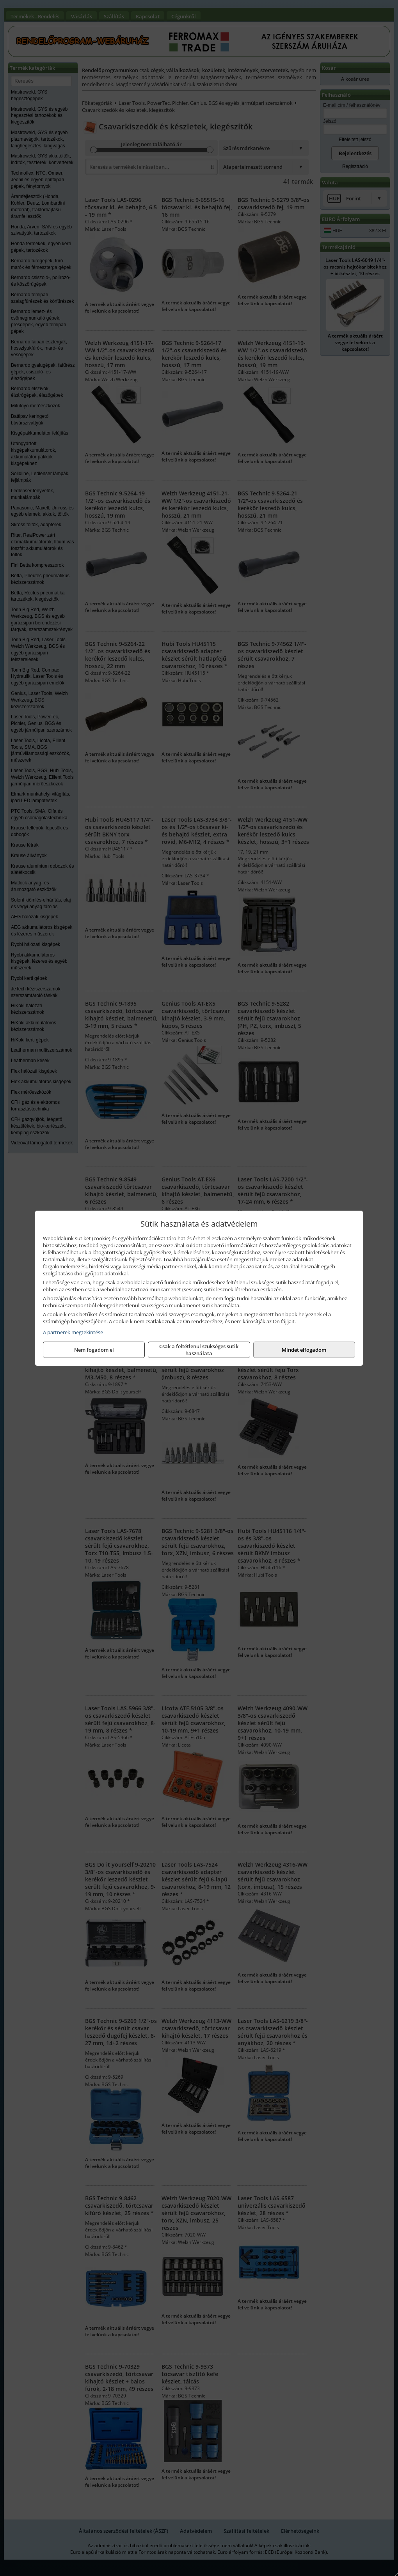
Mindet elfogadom (304, 1349)
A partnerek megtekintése (73, 1332)
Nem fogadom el (94, 1349)
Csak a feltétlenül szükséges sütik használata (198, 1350)
